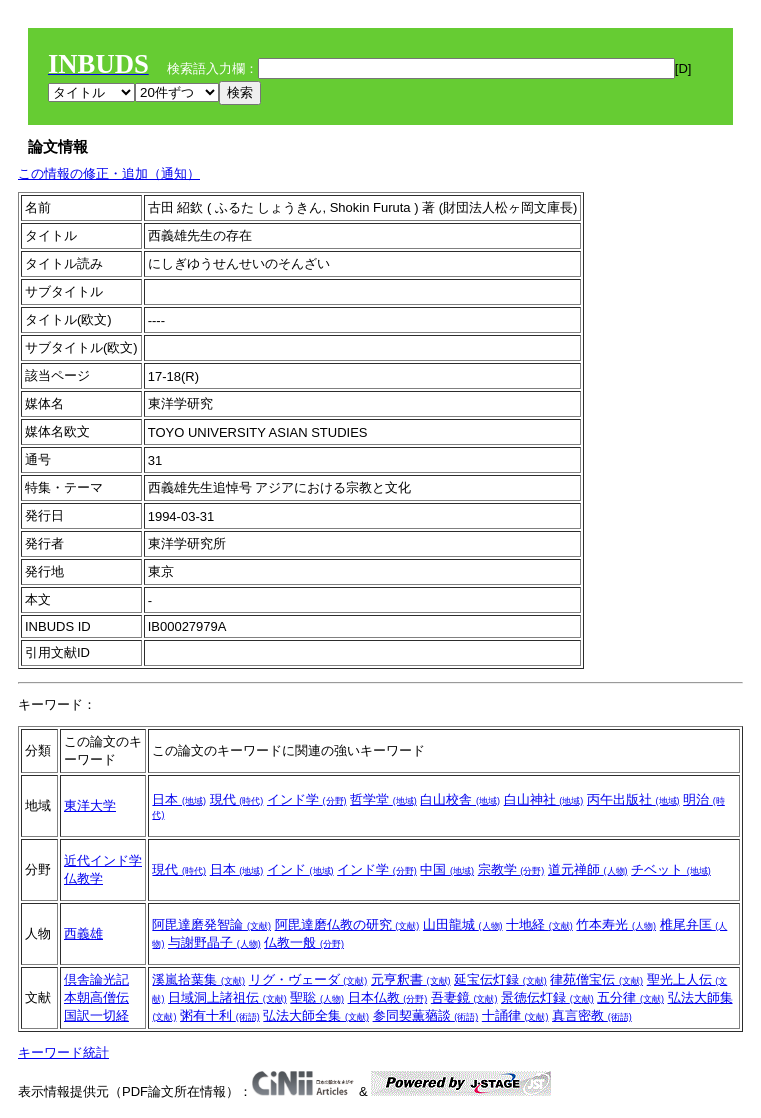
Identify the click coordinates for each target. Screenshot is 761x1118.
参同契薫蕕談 (426, 1015)
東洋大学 (90, 805)
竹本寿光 (616, 924)
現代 (237, 799)
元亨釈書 (411, 979)
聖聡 (317, 997)
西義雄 (83, 933)
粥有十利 (220, 1015)
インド (300, 869)
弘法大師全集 (316, 1015)
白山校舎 (460, 799)
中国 (447, 869)
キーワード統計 (63, 1052)
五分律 (630, 997)
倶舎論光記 (96, 979)
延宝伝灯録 (500, 979)
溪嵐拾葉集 (198, 979)
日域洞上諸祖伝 (227, 997)
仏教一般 (304, 942)
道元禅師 (588, 869)
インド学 (307, 799)
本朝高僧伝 (96, 997)
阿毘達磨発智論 (211, 924)
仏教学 (83, 878)
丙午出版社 (633, 799)
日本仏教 (388, 997)
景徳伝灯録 (547, 997)
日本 (179, 799)
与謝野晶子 (214, 942)
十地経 (539, 924)
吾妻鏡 (464, 997)
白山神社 (544, 799)
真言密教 (592, 1015)
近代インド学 (103, 860)
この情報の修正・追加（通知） (109, 173)
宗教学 (511, 869)
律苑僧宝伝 (596, 979)
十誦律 (515, 1015)
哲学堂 (383, 799)
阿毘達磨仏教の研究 (347, 924)
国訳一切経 (96, 1015)
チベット (671, 869)
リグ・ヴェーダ (308, 979)
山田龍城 (463, 924)
